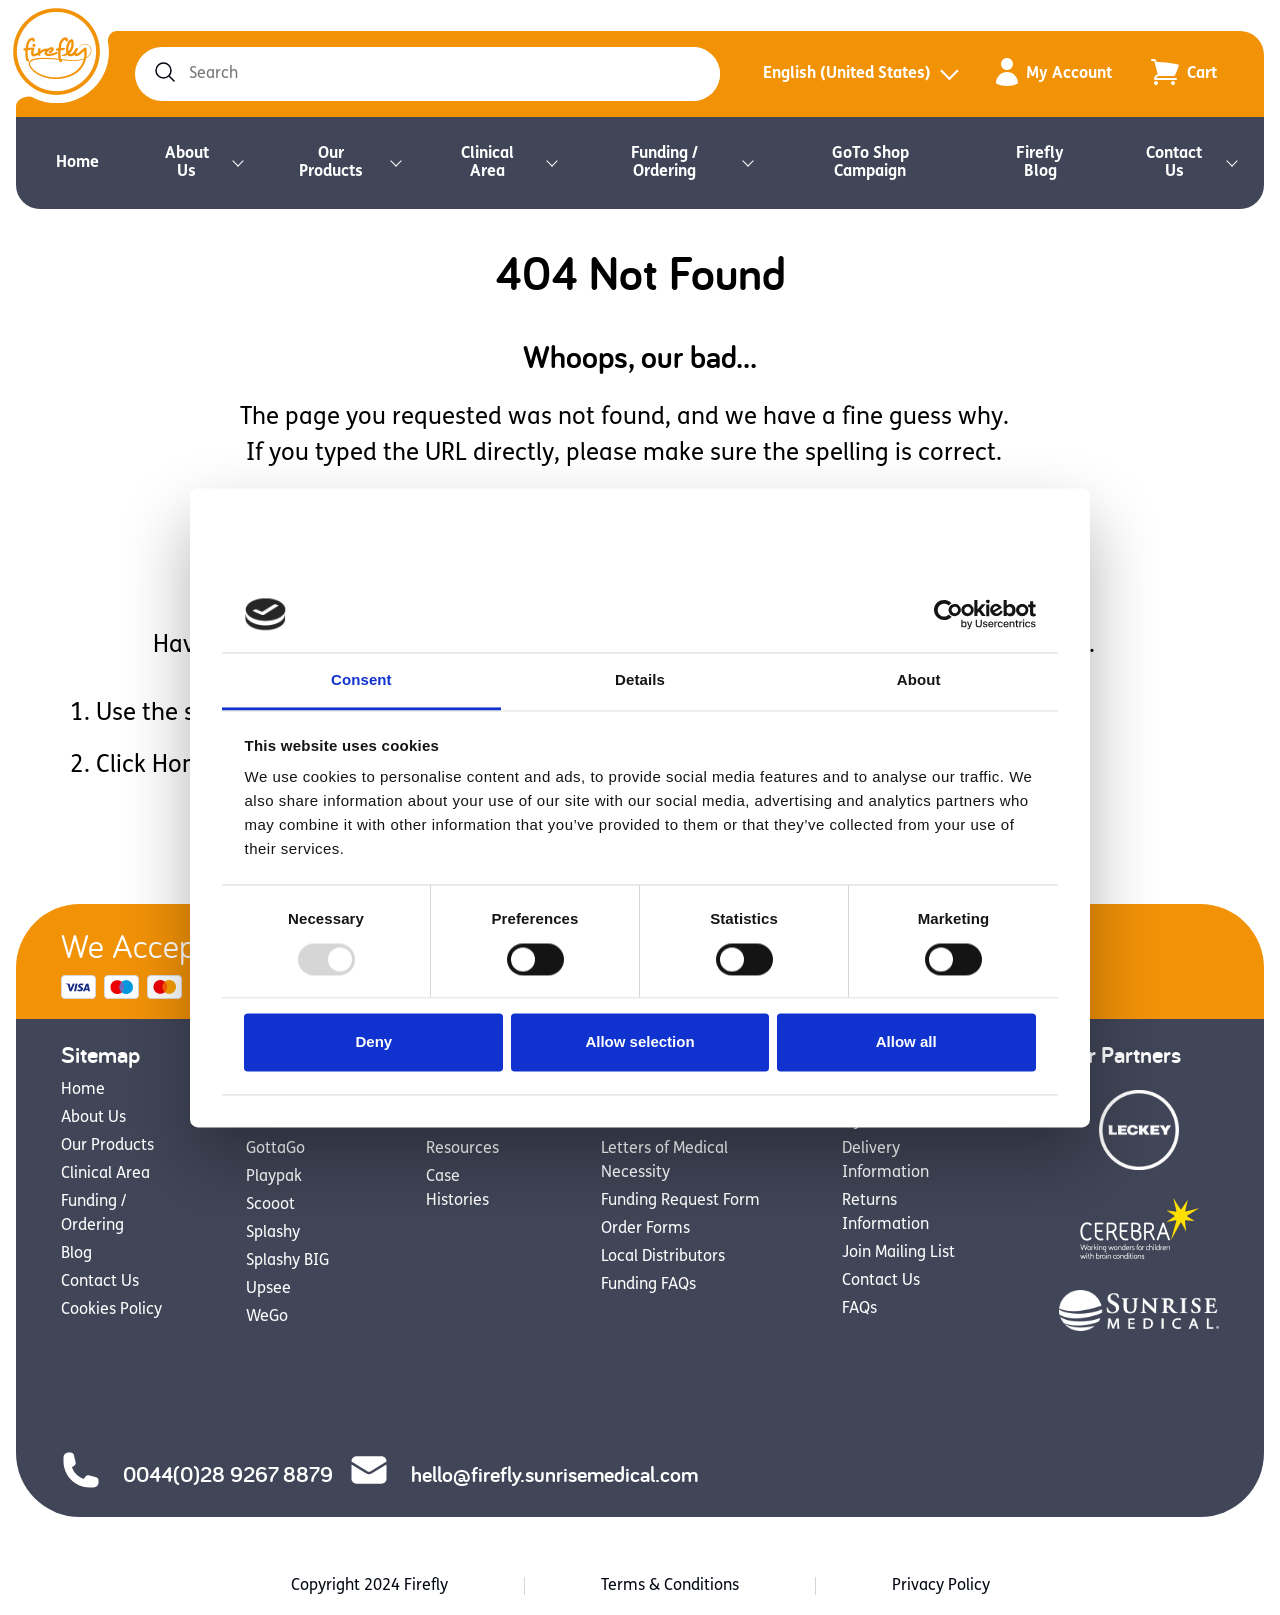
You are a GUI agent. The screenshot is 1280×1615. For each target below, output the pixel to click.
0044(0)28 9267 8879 (197, 1473)
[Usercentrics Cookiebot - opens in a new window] (948, 614)
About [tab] (919, 680)
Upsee (268, 1289)
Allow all (906, 1042)
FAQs (859, 1309)
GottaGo (275, 1149)
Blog (76, 1254)
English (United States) (847, 74)
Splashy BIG (287, 1261)
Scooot (270, 1205)
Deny (373, 1042)
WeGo (267, 1317)
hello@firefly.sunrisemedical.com (523, 1473)
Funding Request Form (680, 1201)
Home (77, 163)
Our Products (331, 163)
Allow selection (639, 1042)
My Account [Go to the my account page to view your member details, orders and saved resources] (1054, 74)
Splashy (273, 1233)
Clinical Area (487, 163)
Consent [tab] (361, 680)
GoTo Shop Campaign (870, 163)
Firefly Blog (1040, 163)
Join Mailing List (898, 1253)
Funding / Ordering (664, 163)
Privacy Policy (941, 1586)
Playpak (274, 1177)
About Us (187, 163)
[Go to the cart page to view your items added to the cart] (1184, 74)
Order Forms (645, 1229)
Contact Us (1174, 163)
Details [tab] (640, 680)
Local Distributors (663, 1257)
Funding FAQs (648, 1285)
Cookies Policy (111, 1310)
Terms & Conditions (670, 1586)
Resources (462, 1149)
